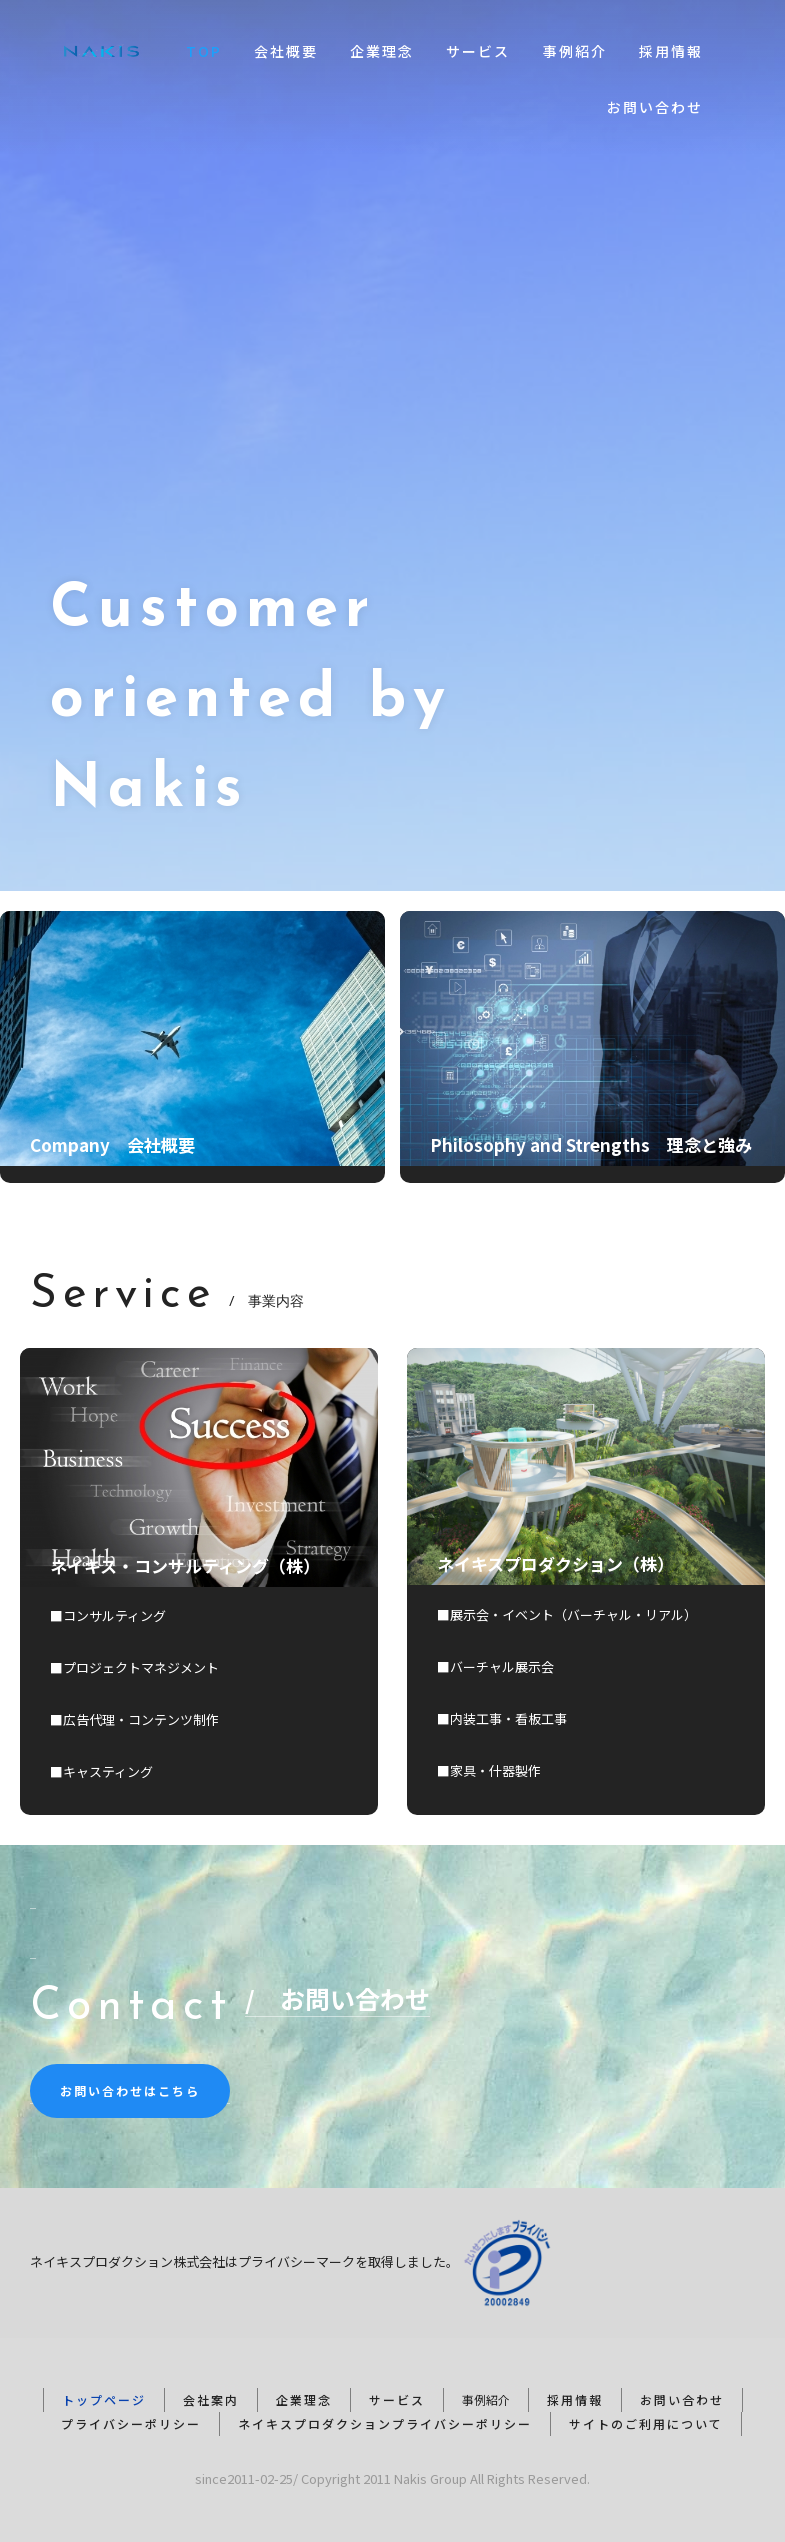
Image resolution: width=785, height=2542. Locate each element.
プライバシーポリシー (131, 2423)
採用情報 (671, 51)
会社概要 (286, 51)
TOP (204, 51)
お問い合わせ (655, 107)
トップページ (104, 2399)
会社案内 (211, 2399)
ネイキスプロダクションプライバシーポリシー (385, 2423)
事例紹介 (575, 51)
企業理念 (382, 51)
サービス (478, 51)
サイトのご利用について (646, 2423)
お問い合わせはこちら (130, 2090)
